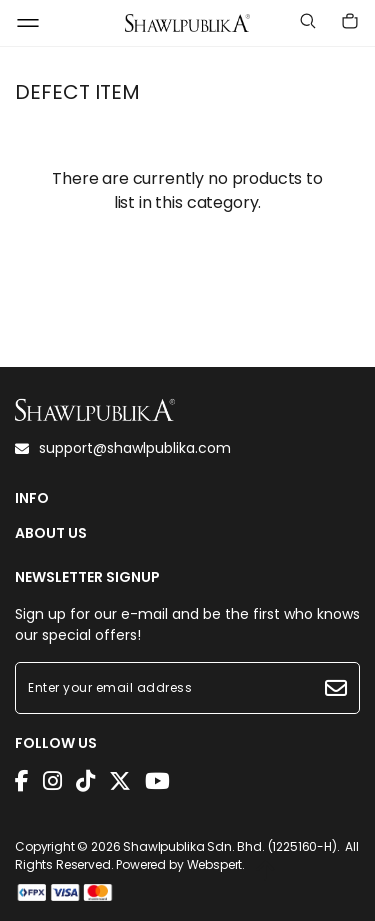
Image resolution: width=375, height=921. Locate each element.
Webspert (215, 864)
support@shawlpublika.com (123, 448)
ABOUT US (51, 533)
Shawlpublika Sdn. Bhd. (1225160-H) (230, 846)
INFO (32, 498)
